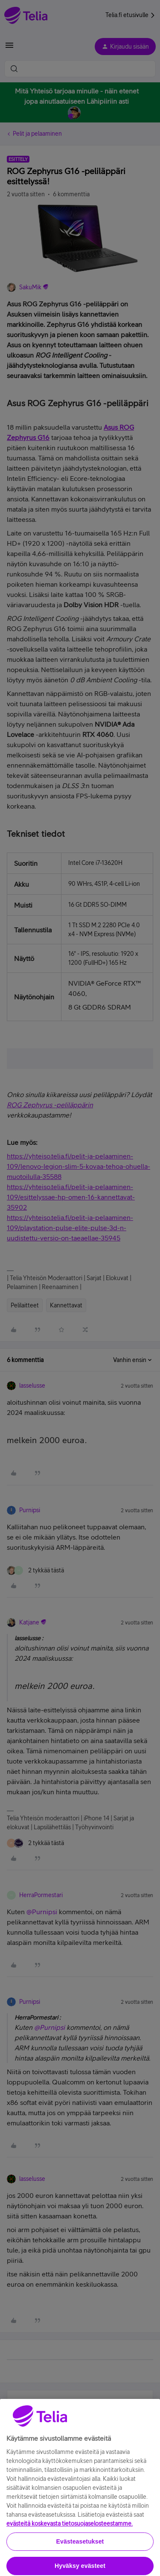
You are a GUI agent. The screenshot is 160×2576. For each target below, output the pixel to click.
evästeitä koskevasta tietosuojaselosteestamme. (69, 2558)
